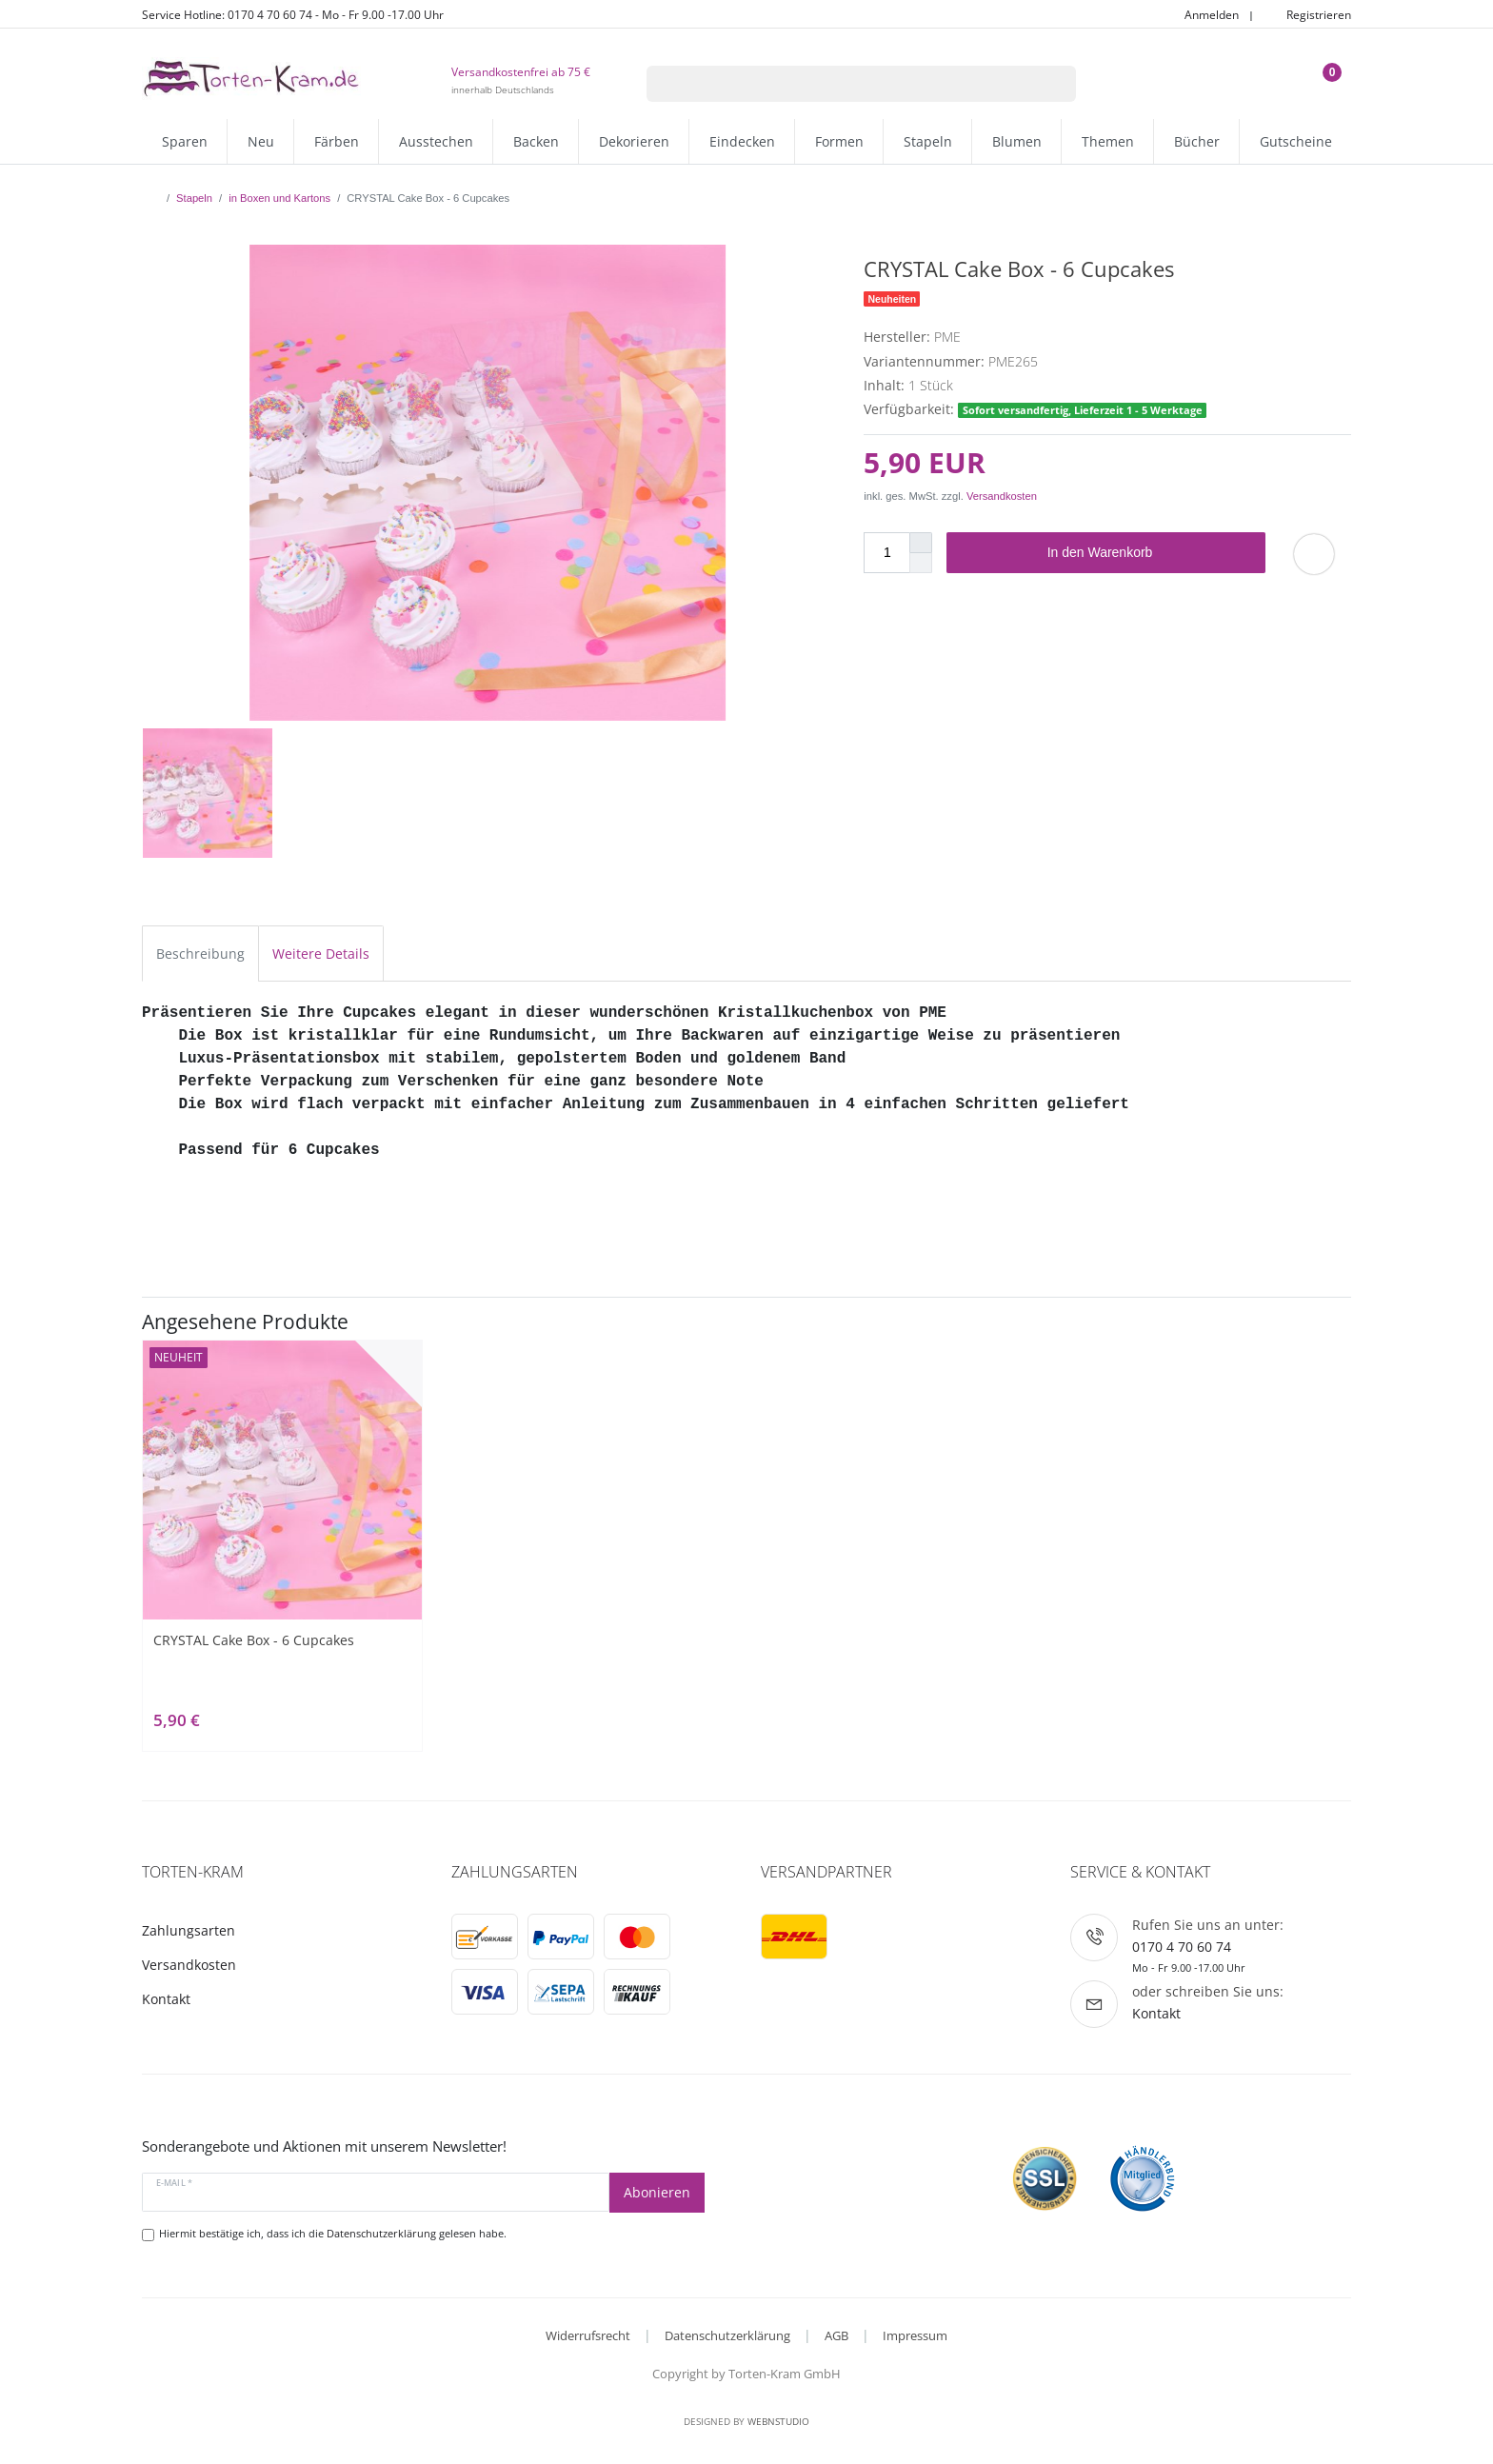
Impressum (915, 2335)
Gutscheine (1296, 141)
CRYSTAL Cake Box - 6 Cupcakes (253, 1640)
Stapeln (928, 141)
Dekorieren (634, 141)
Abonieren (657, 2192)
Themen (1108, 141)
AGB (836, 2335)
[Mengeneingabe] (886, 552)
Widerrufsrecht (588, 2335)
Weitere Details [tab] (320, 953)
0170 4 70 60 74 (1181, 1946)
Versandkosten (1001, 496)
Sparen (185, 141)
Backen (536, 141)
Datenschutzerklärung (727, 2335)
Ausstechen (436, 141)
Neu (261, 141)
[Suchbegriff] (837, 84)
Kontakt (166, 1999)
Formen (839, 141)
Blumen (1017, 141)
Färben (336, 141)
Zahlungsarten (188, 1930)
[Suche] (1051, 84)
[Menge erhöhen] (920, 542)
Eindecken (742, 141)
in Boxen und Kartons (279, 198)
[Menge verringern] (920, 563)
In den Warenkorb (1149, 553)
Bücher (1197, 141)
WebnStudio (778, 2421)
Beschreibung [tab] (200, 953)
